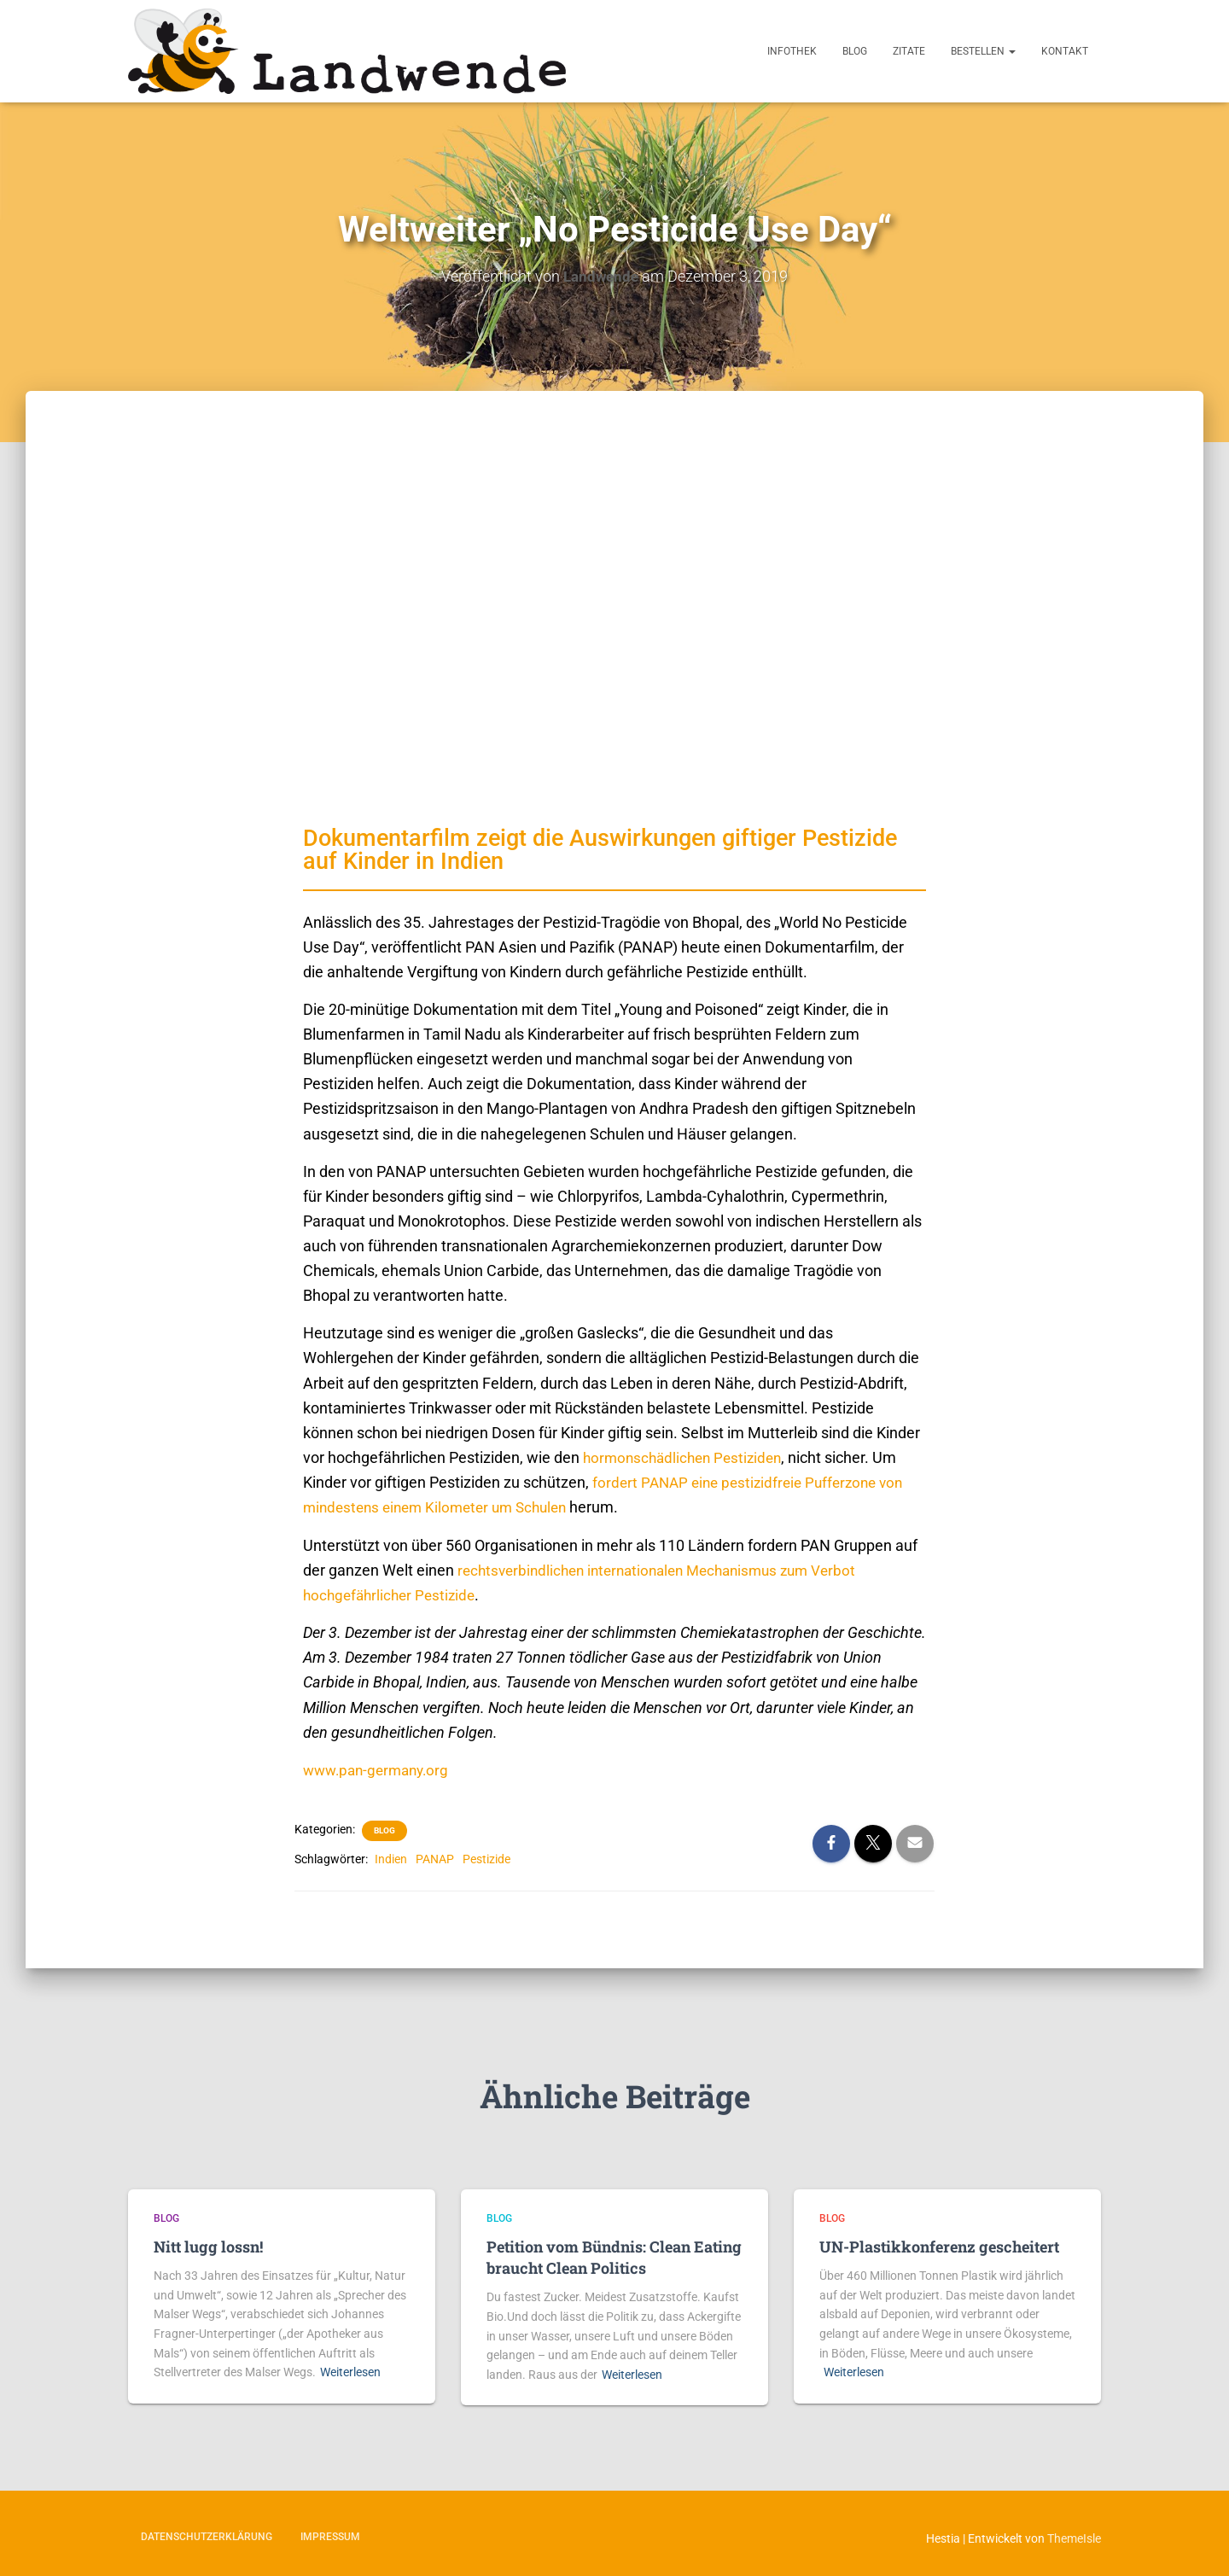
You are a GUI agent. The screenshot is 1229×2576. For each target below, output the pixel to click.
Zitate (909, 51)
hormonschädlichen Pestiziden (687, 1457)
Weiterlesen (350, 2371)
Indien (391, 1858)
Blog (854, 51)
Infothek (792, 51)
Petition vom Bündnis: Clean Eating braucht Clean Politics (614, 2256)
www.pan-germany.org (380, 1769)
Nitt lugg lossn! (208, 2245)
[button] (1011, 51)
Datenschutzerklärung (206, 2536)
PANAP (435, 1858)
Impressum (330, 2536)
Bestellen (983, 51)
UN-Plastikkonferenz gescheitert (939, 2245)
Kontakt (1064, 51)
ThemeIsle (1074, 2537)
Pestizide (486, 1858)
